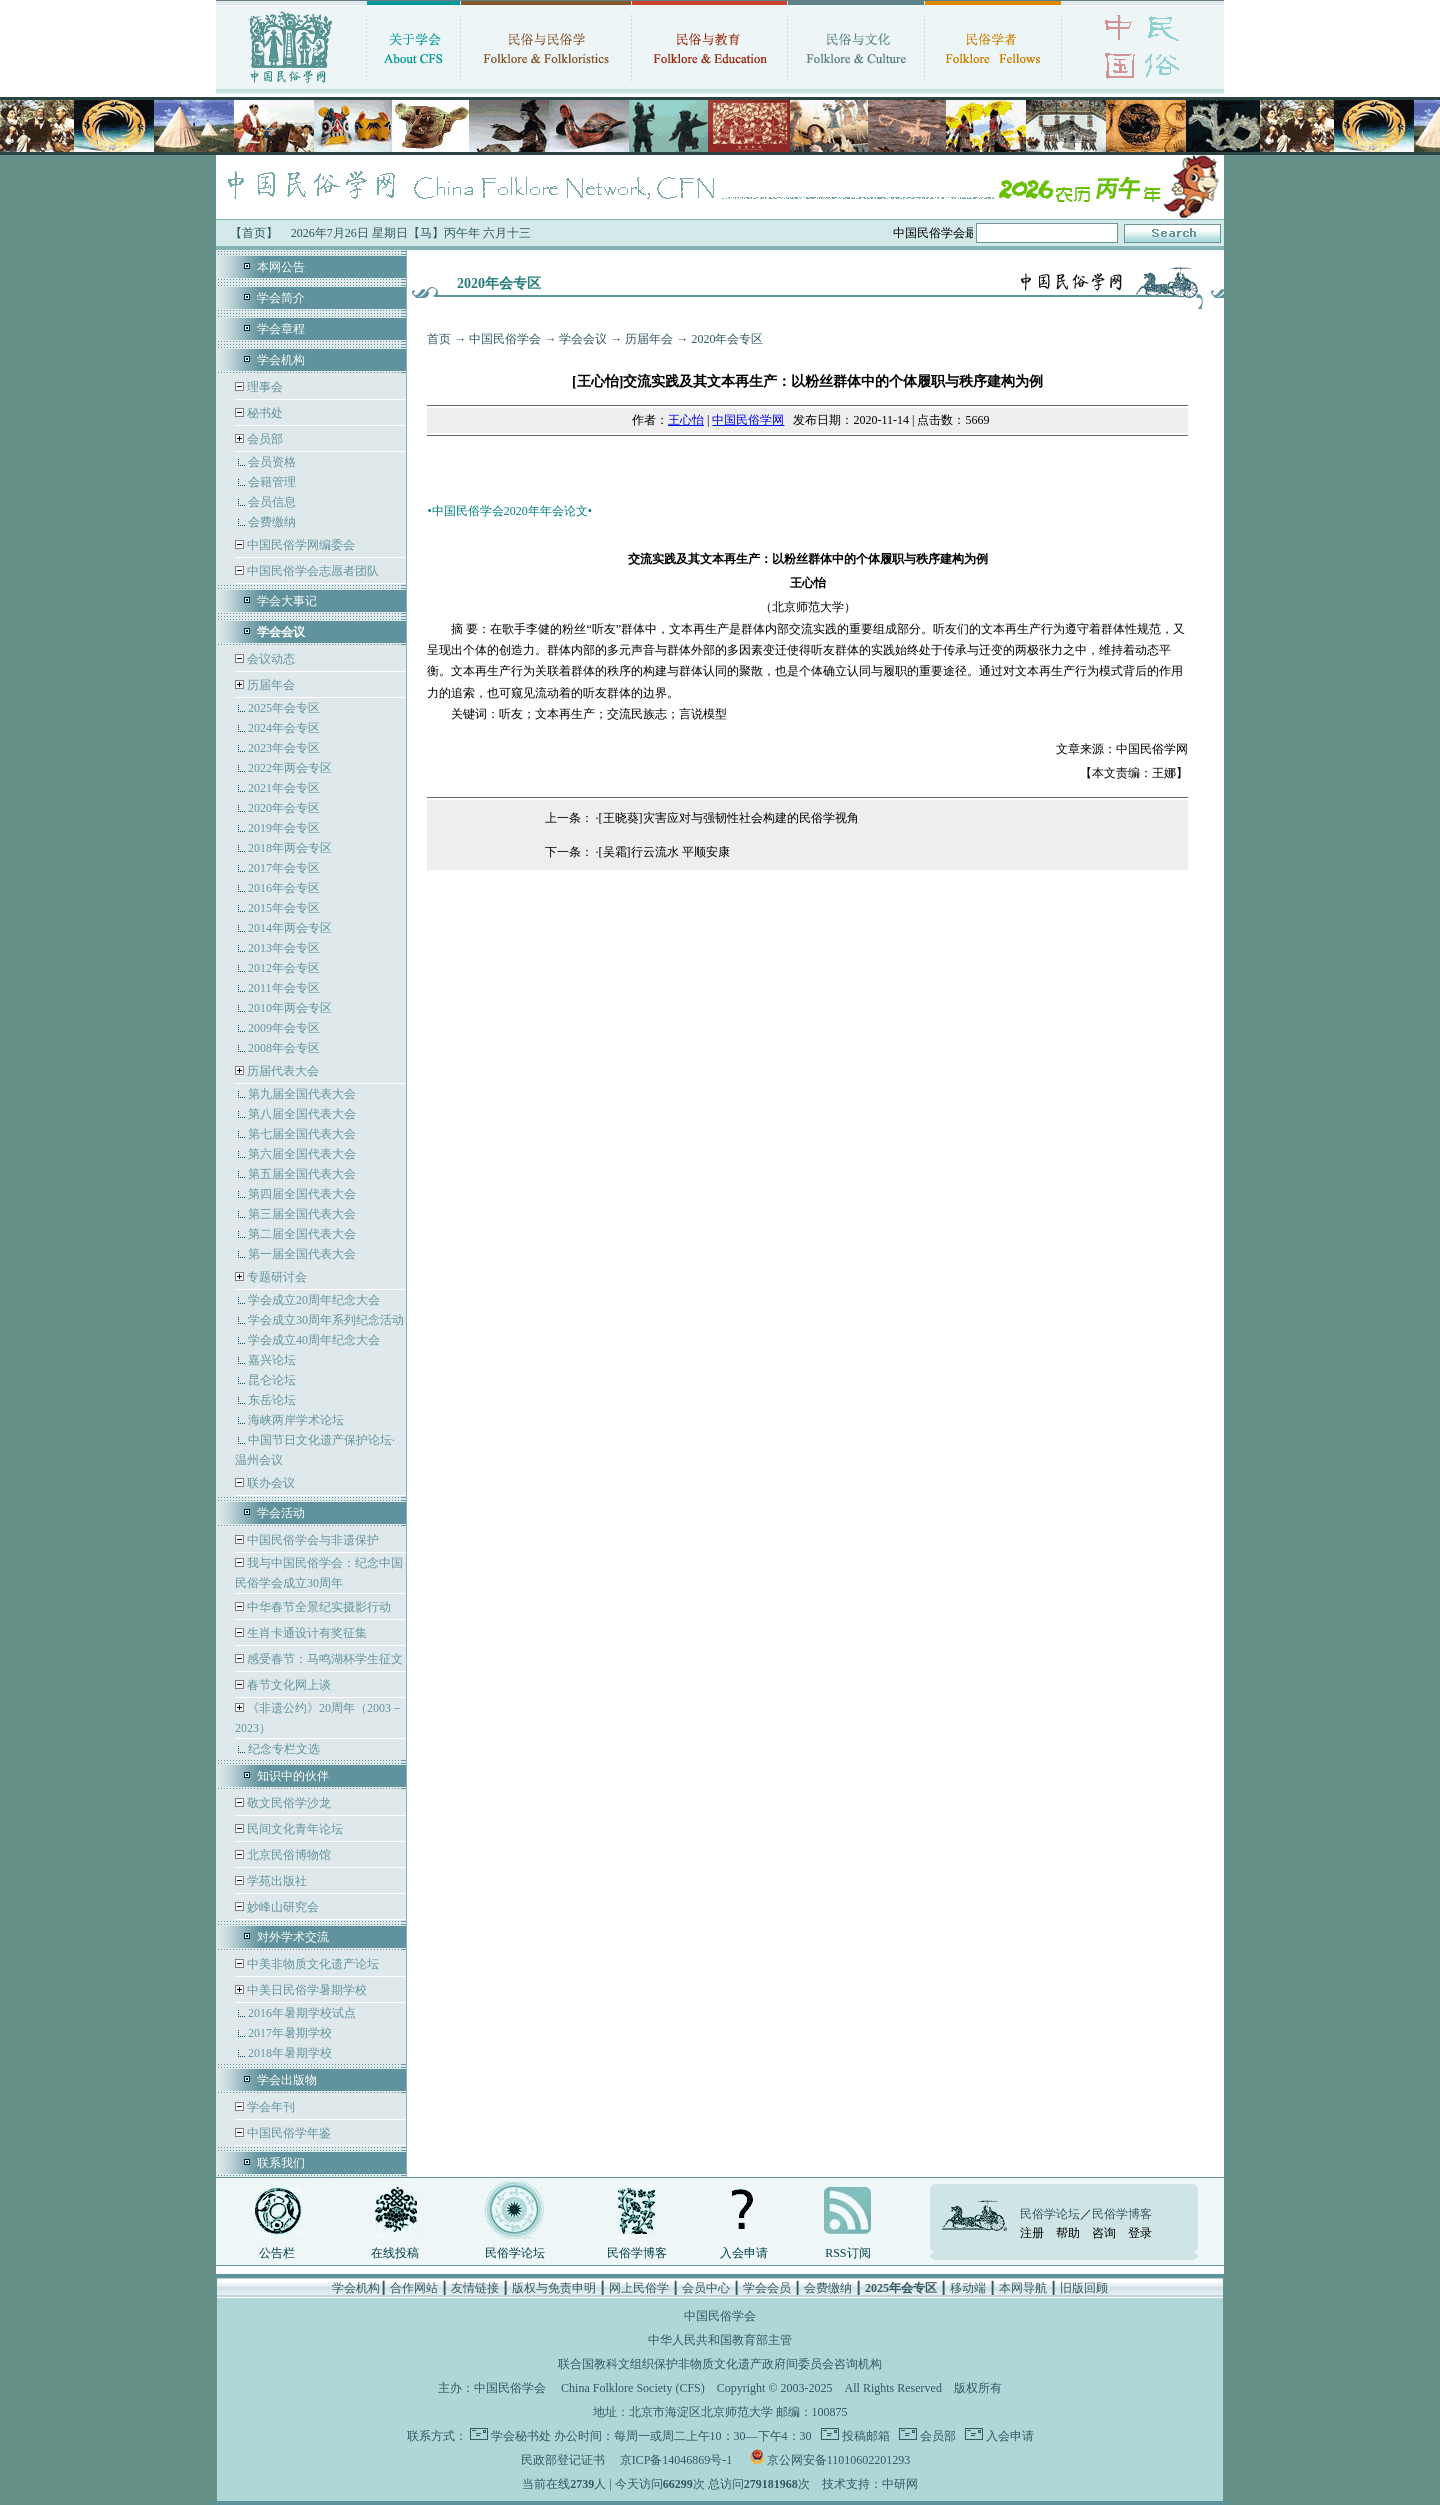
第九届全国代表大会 (302, 1094)
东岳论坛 (272, 1400)
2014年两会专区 (290, 928)
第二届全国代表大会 (302, 1234)
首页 (439, 339)
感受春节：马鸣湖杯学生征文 (323, 1659)
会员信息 (272, 502)
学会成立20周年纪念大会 (314, 1300)
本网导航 (1023, 2288)
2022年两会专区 (290, 768)
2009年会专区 (284, 1028)
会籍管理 (272, 482)
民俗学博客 (637, 2253)
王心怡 (686, 420)
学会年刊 (269, 2107)
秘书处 (263, 413)
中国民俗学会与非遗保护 (311, 1540)
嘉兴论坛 (272, 1360)
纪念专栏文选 (284, 1749)
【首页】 (254, 233)
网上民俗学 (639, 2288)
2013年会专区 (284, 948)
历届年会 (271, 685)
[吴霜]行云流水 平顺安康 (664, 852)
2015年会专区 (284, 908)
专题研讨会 (277, 1277)
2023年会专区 (284, 748)
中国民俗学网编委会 (299, 545)
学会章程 (281, 329)
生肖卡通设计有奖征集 (305, 1633)
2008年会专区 (284, 1048)
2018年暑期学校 (290, 2053)
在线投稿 (395, 2253)
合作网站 (414, 2288)
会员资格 (272, 462)
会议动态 (269, 659)
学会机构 (281, 360)
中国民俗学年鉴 (287, 2133)
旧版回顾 (1084, 2288)
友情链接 (475, 2288)
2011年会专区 (284, 988)
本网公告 (281, 267)
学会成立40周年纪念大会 (314, 1340)
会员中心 (706, 2288)
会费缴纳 (272, 522)
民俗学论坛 (515, 2253)
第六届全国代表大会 (302, 1154)
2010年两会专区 (290, 1008)
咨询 (1104, 2233)
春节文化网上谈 (287, 1685)
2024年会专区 (284, 728)
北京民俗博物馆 (287, 1855)
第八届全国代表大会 (302, 1114)
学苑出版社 (275, 1881)
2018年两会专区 (290, 848)
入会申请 (744, 2253)
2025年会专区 (284, 708)
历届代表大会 (283, 1071)
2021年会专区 (284, 788)
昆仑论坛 (272, 1380)
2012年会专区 (284, 968)
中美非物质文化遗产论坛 (311, 1964)
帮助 (1068, 2233)
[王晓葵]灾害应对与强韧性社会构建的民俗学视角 (729, 818)
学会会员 (767, 2288)
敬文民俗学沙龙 (287, 1803)
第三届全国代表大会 (302, 1214)
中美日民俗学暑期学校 (307, 1990)
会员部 (265, 439)
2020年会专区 (284, 808)
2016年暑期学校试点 (302, 2013)
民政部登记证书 (563, 2460)
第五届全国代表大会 (302, 1174)
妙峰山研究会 (281, 1907)
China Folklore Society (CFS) (633, 2388)
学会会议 (583, 339)
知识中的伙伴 (293, 1776)
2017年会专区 (284, 868)
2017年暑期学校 (290, 2033)
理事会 (263, 387)
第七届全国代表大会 (302, 1134)
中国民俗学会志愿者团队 (311, 571)
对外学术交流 (293, 1937)
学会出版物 (287, 2080)
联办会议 (269, 1483)
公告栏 (277, 2253)
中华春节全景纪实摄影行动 (317, 1607)
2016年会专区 (284, 888)
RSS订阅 (847, 2253)
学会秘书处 (521, 2436)
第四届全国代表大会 (302, 1194)
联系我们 (281, 2163)
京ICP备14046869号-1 (676, 2460)
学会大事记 (287, 601)
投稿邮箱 (864, 2436)
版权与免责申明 (554, 2288)
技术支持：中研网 (870, 2484)
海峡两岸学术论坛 (296, 1420)
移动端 (968, 2288)
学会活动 (281, 1513)
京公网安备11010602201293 (839, 2460)
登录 (1140, 2233)
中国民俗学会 (505, 339)
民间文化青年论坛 (293, 1829)
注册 (1032, 2233)
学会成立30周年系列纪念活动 (326, 1320)
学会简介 (281, 298)
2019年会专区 (284, 828)
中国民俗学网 (748, 420)
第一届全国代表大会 (302, 1254)
